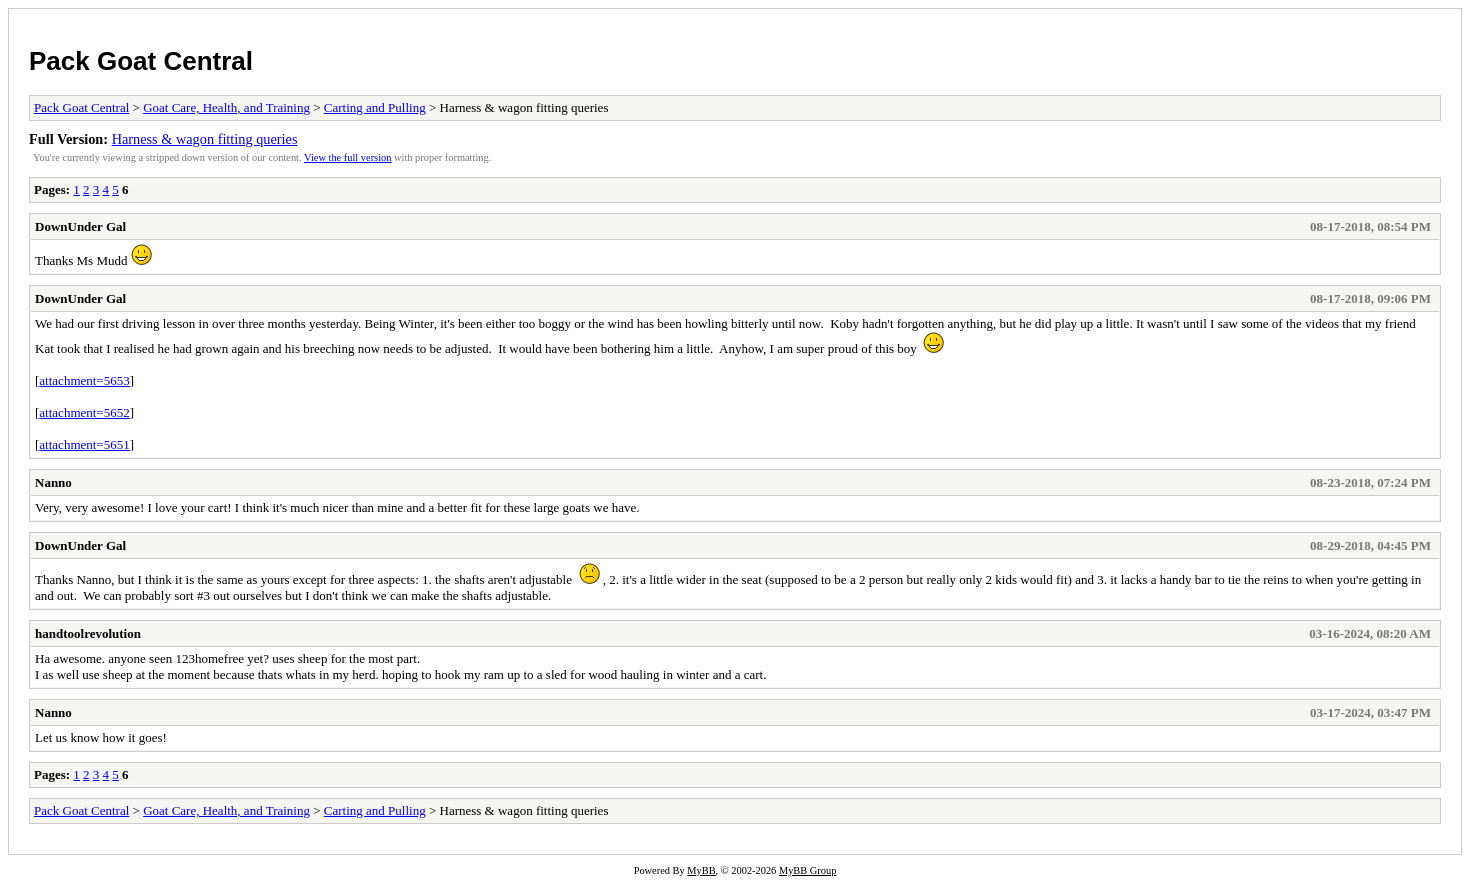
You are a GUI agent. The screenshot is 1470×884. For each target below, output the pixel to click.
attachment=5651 (84, 444)
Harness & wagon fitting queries (205, 139)
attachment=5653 (84, 380)
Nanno (53, 482)
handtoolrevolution (88, 633)
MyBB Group (807, 870)
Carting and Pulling (375, 107)
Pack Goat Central (141, 61)
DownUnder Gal (80, 226)
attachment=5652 (84, 412)
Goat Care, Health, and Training (226, 107)
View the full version (347, 157)
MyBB (701, 870)
